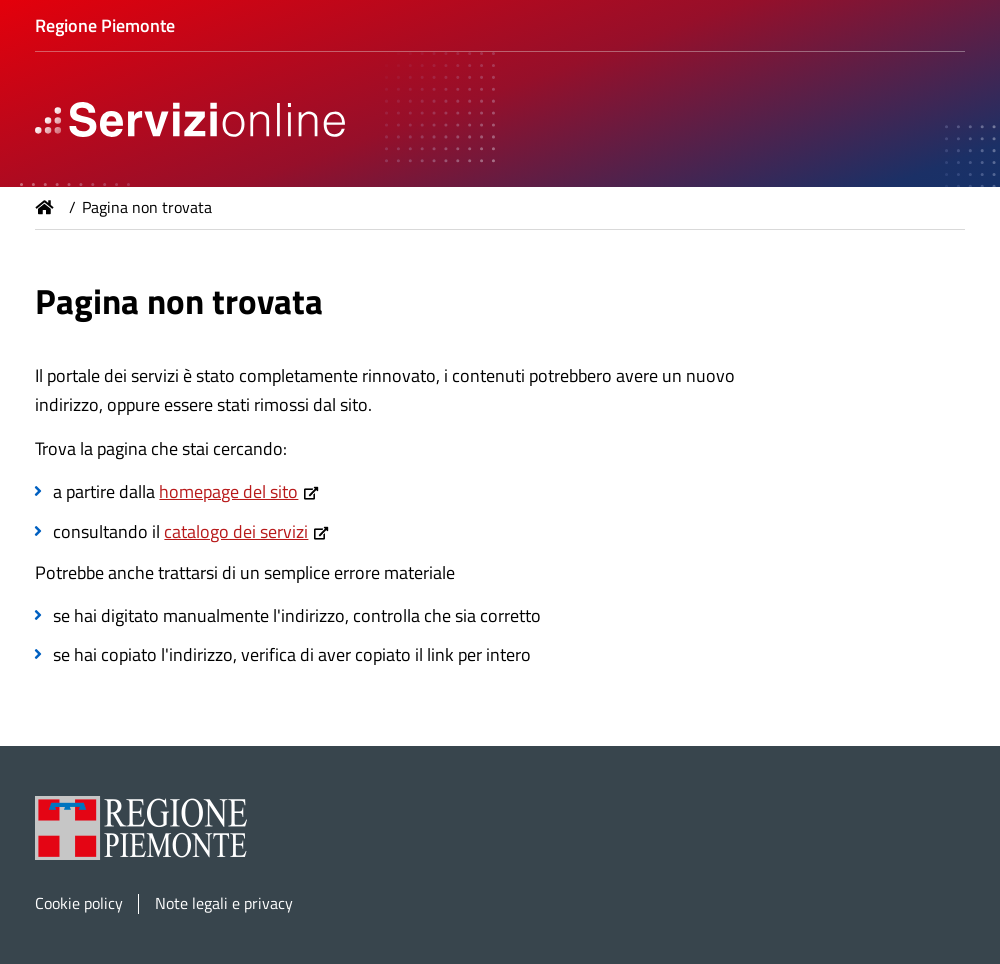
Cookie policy (79, 903)
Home (45, 207)
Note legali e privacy (224, 903)
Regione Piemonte (105, 25)
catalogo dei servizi (236, 531)
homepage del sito (228, 491)
